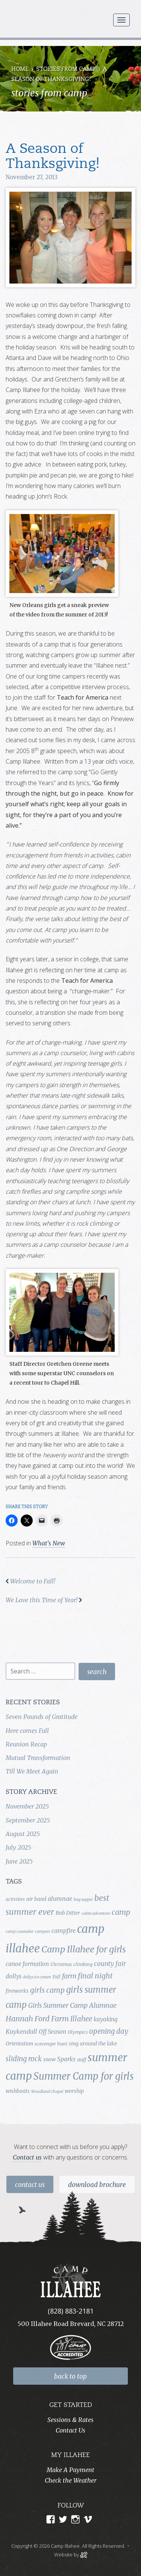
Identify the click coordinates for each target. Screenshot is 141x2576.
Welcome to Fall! (32, 1581)
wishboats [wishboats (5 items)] (18, 2091)
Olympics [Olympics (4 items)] (78, 2032)
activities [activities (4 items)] (15, 1899)
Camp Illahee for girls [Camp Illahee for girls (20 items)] (83, 1949)
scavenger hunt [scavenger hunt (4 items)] (51, 2044)
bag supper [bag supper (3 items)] (83, 1899)
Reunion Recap (26, 1744)
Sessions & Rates (70, 2419)
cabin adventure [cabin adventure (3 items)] (96, 1913)
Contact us (27, 2157)
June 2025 (19, 1861)
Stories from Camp (66, 69)
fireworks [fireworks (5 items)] (17, 1990)
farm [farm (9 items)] (69, 1976)
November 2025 (27, 1806)
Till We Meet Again (32, 1771)
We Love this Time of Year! (41, 1600)
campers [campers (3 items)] (42, 1931)
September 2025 (28, 1820)
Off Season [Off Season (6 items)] (52, 2031)
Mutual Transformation (38, 1758)
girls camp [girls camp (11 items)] (47, 1990)
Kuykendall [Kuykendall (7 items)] (21, 2031)
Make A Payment (70, 2470)
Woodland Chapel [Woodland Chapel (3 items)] (47, 2091)
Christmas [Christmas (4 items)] (61, 1964)
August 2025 (23, 1834)
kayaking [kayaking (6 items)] (105, 2019)
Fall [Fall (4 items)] (57, 1977)
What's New (48, 1543)
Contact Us (30, 2185)
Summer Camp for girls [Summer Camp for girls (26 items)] (83, 2076)
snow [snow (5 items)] (49, 2059)
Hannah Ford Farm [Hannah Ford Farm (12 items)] (37, 2018)
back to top (70, 2376)
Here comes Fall (27, 1730)
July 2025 (18, 1847)
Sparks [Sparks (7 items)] (66, 2059)
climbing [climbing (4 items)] (82, 1964)
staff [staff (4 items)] (81, 2059)
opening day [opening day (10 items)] (108, 2031)
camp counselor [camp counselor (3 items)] (19, 1931)
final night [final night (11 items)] (95, 1975)
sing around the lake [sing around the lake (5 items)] (93, 2043)
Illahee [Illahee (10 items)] (81, 2019)
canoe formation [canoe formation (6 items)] (27, 1963)
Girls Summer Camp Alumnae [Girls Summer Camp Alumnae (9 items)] (72, 2005)
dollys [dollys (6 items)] (13, 1976)
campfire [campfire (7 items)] (64, 1930)
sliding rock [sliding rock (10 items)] (24, 2058)
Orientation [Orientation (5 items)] (19, 2043)
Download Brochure (97, 2185)
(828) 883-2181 (71, 2310)
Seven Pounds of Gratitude (41, 1716)
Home (20, 69)
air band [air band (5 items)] (36, 1899)
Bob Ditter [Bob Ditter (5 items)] (68, 1913)
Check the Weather (70, 2480)
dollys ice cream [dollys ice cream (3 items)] (37, 1977)
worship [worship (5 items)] (74, 2091)
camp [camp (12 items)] (121, 1912)
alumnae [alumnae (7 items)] (60, 1898)
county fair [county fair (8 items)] (110, 1964)
